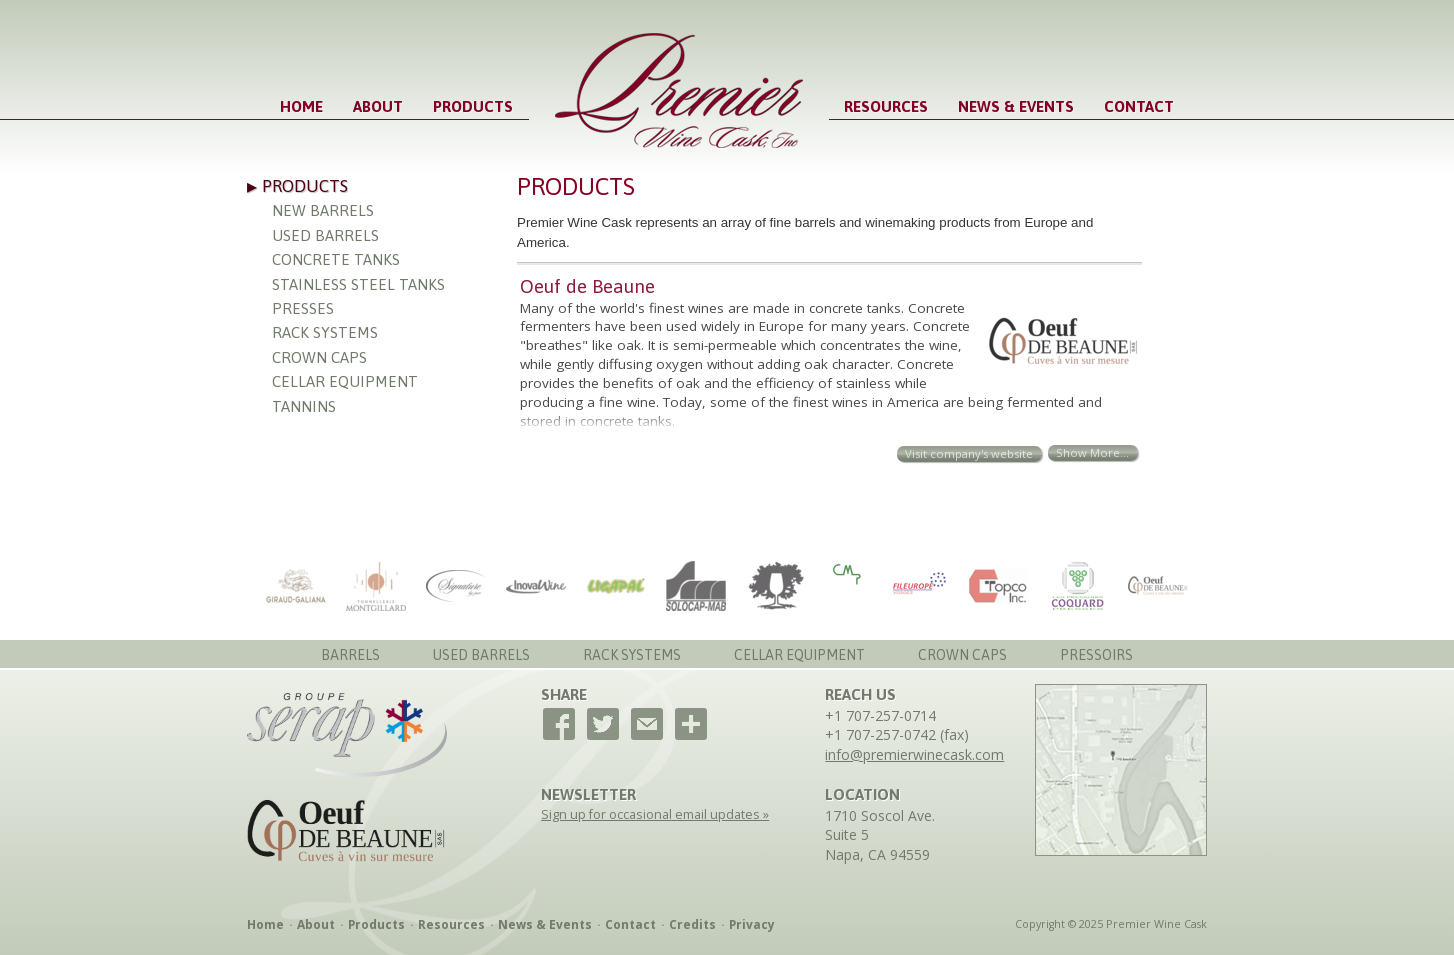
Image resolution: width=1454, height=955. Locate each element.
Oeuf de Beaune (587, 286)
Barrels (350, 655)
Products (473, 106)
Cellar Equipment (345, 381)
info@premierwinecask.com (914, 754)
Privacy (752, 924)
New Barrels (323, 210)
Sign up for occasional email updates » (655, 814)
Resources (886, 106)
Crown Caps (319, 357)
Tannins (304, 406)
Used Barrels (325, 235)
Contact (1139, 106)
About (378, 106)
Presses (303, 308)
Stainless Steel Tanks (358, 284)
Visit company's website (969, 453)
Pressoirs (1096, 655)
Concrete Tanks (336, 259)
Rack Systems (325, 332)
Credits (692, 924)
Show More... (1092, 452)
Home (301, 106)
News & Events (1016, 106)
